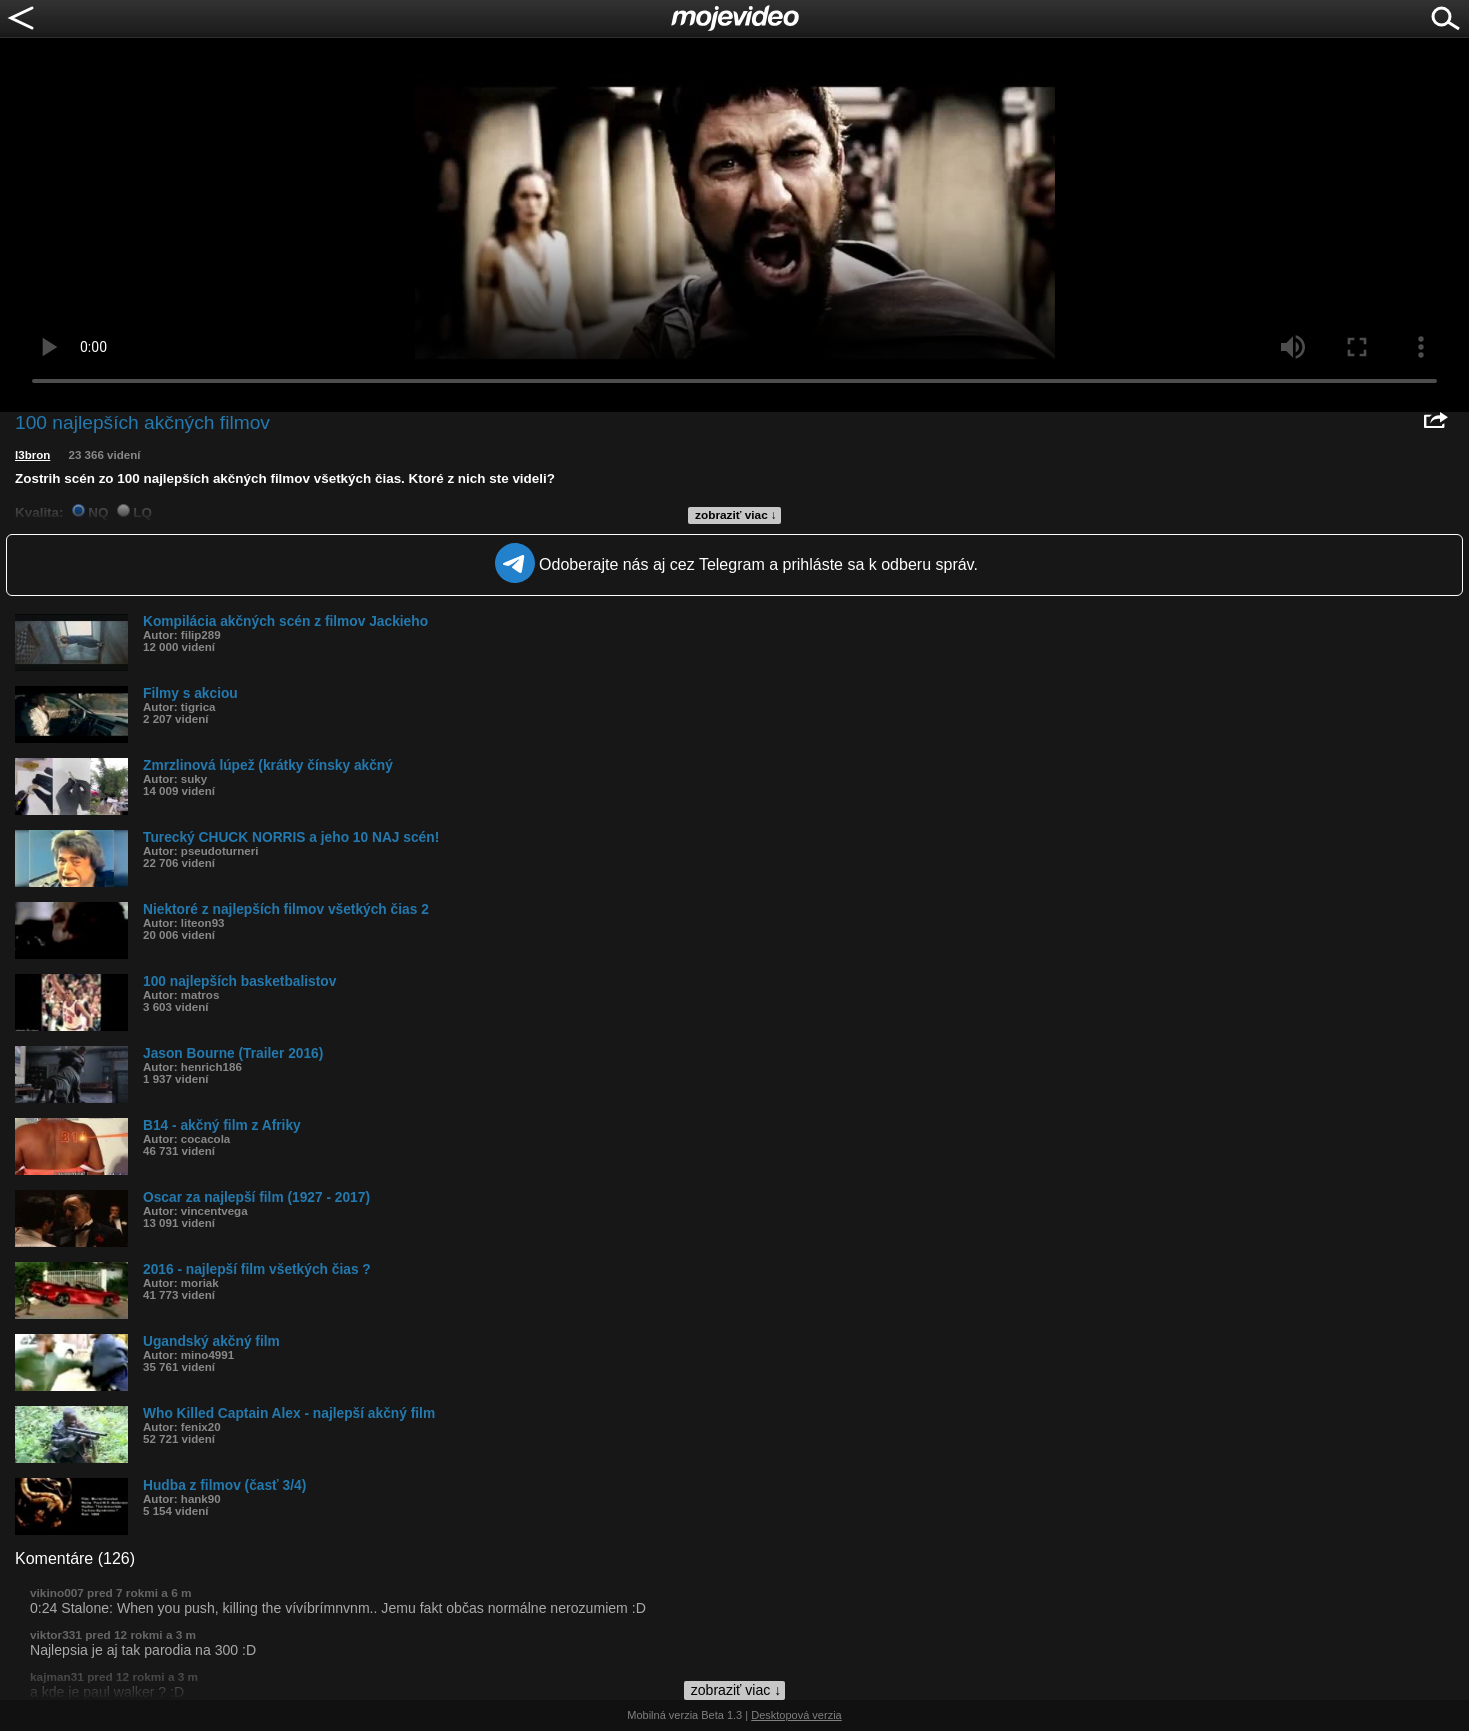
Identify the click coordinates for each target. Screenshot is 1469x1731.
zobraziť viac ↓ (736, 515)
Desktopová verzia (796, 1715)
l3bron (32, 455)
